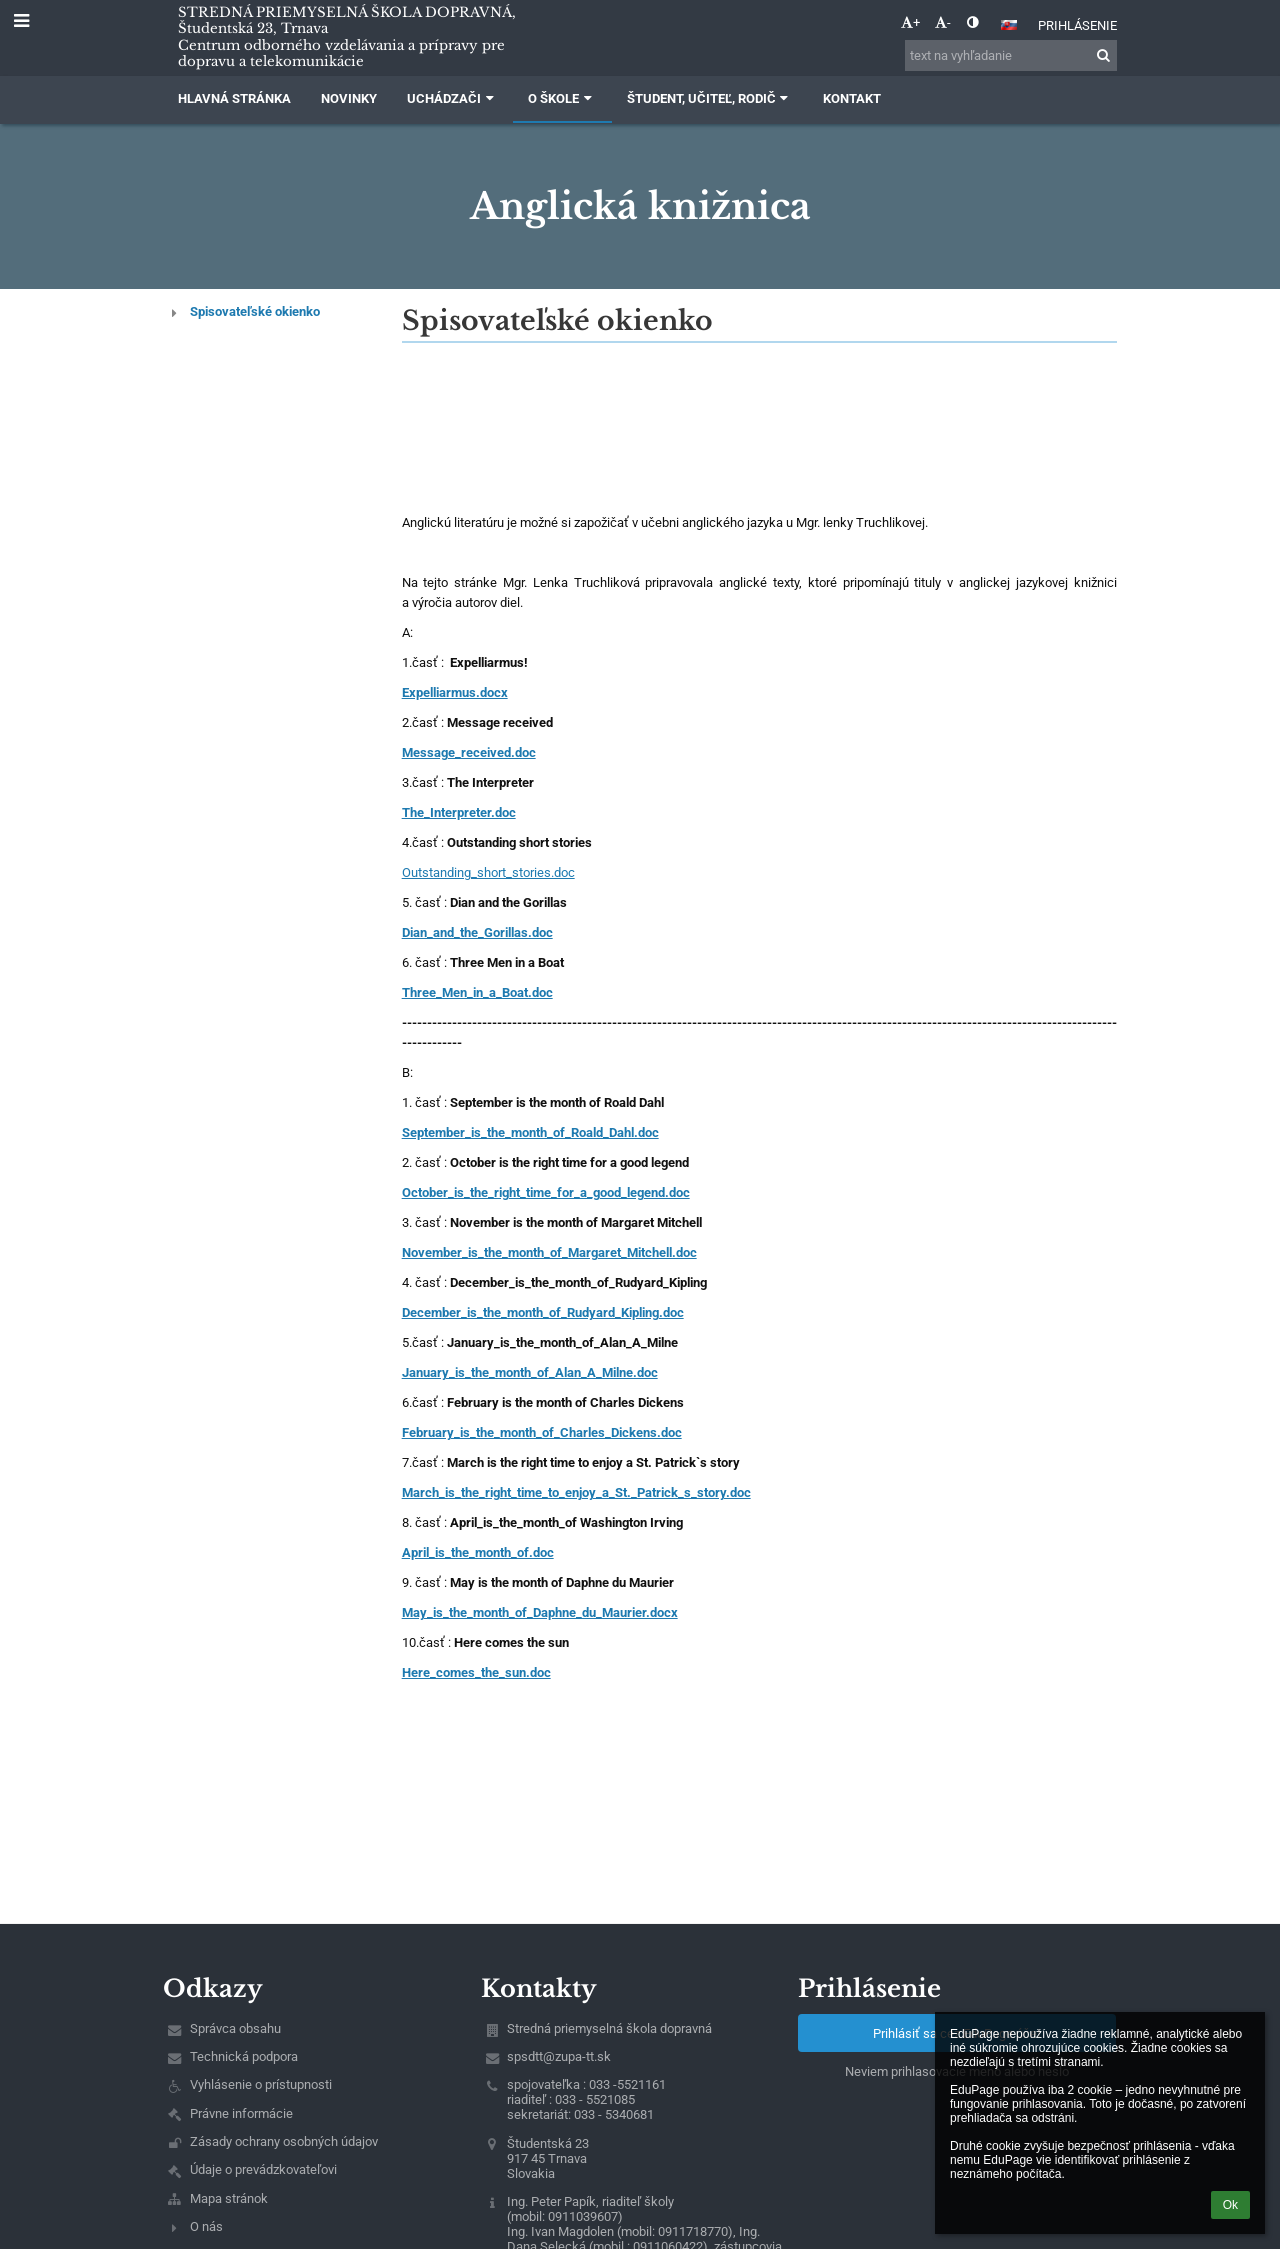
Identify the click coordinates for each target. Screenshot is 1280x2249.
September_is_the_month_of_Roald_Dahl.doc (530, 1132)
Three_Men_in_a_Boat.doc (477, 992)
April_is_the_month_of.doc (478, 1552)
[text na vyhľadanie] (1011, 55)
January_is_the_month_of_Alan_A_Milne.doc (530, 1372)
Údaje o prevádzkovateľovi (263, 2169)
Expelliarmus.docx (455, 692)
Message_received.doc (469, 752)
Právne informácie (241, 2113)
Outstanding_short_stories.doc (488, 872)
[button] (1009, 25)
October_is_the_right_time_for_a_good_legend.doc (546, 1192)
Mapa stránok (229, 2198)
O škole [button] (562, 98)
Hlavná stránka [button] (234, 98)
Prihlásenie (1077, 25)
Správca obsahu (235, 2028)
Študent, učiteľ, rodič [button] (710, 98)
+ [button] (910, 22)
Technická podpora (244, 2056)
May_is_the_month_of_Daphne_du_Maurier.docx (540, 1612)
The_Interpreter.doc (459, 812)
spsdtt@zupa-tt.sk (559, 2056)
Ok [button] (1230, 2205)
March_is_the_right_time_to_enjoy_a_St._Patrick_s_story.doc (576, 1492)
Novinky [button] (349, 98)
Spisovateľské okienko (255, 311)
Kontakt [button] (852, 98)
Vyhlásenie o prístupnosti (261, 2084)
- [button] (943, 22)
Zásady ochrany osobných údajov (284, 2141)
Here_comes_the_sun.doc (476, 1672)
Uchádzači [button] (452, 98)
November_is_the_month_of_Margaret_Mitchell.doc (549, 1252)
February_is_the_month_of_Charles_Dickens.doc (542, 1432)
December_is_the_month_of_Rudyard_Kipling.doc (543, 1312)
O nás (206, 2226)
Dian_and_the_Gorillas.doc (477, 932)
